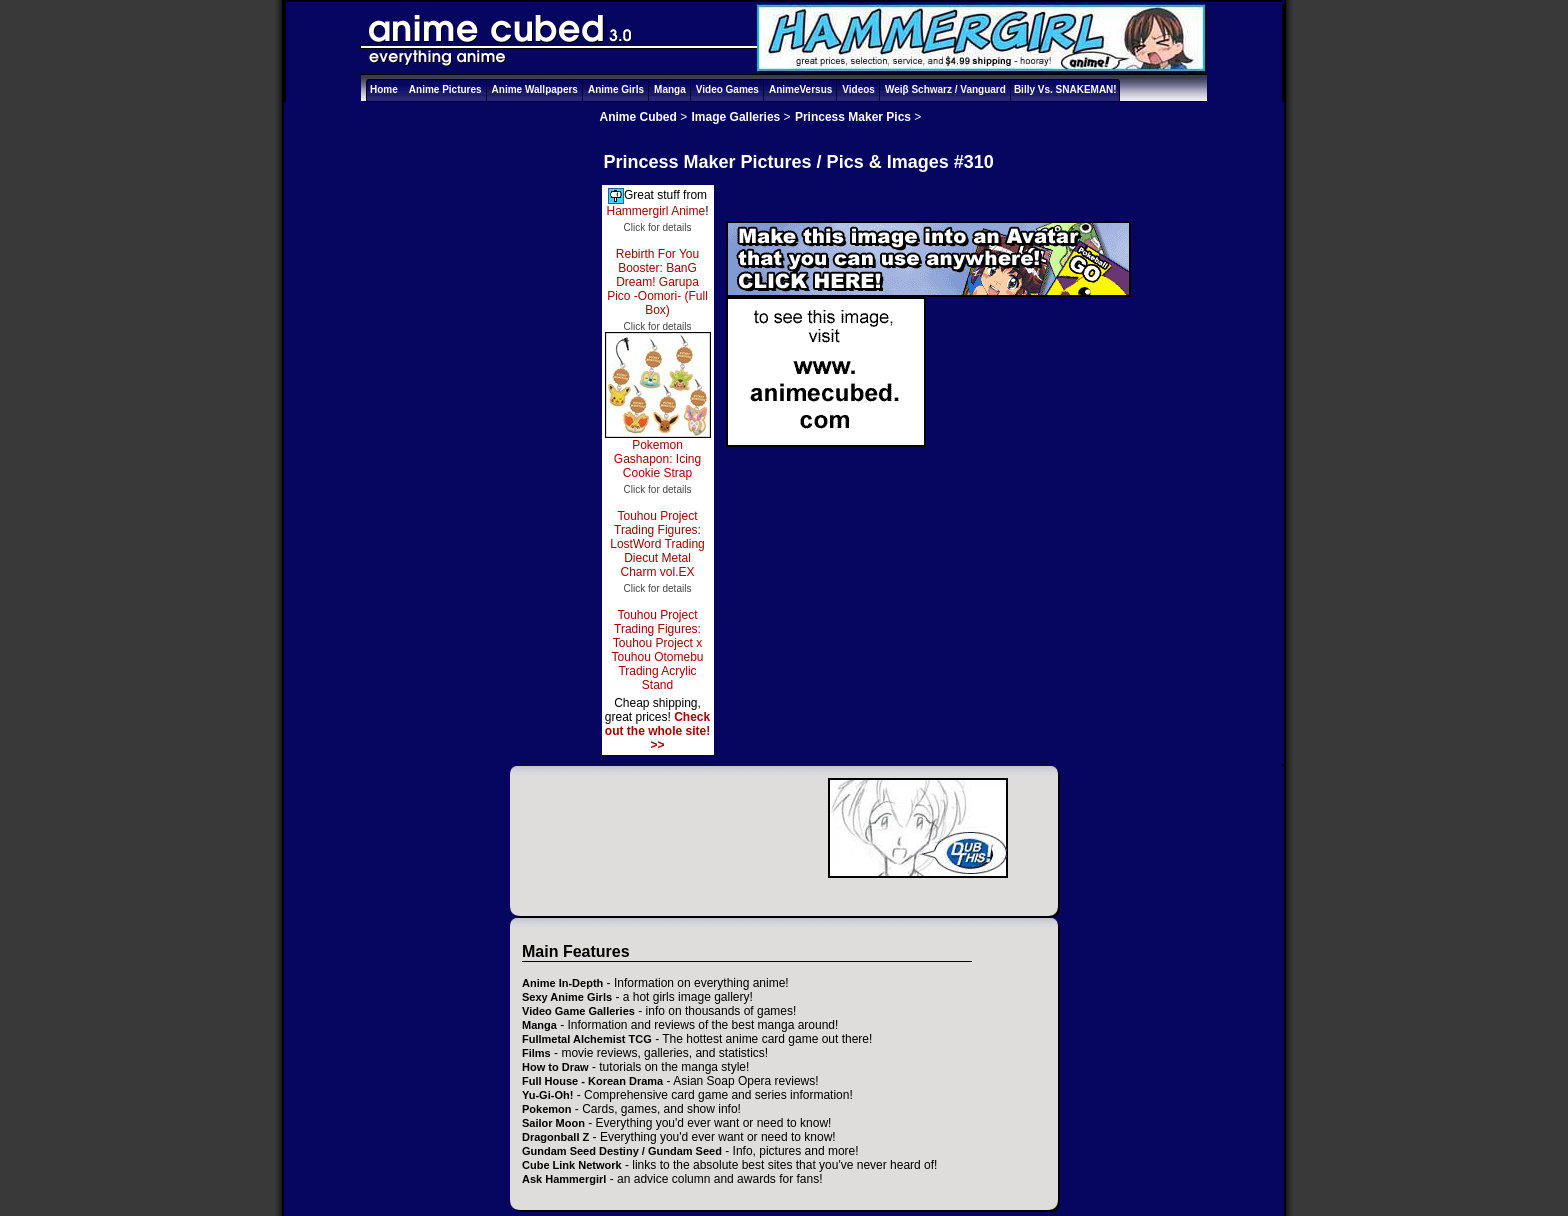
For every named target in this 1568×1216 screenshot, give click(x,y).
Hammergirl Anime (655, 211)
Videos (858, 89)
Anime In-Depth (562, 983)
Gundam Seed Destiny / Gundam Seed (622, 1151)
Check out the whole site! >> (657, 731)
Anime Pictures (445, 89)
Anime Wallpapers (535, 89)
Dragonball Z (555, 1137)
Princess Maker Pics (853, 117)
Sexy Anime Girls (567, 997)
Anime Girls (616, 89)
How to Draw (555, 1067)
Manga (670, 89)
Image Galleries (736, 117)
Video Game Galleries (578, 1011)
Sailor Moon (553, 1123)
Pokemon (547, 1109)
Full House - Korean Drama (592, 1081)
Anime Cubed (638, 117)
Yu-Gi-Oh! (547, 1095)
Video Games (727, 89)
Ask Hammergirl (564, 1179)
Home (384, 89)
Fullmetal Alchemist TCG (587, 1039)
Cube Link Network (572, 1165)
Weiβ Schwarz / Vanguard (945, 89)
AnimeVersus (800, 89)
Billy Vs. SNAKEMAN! (1065, 89)
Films (536, 1053)
